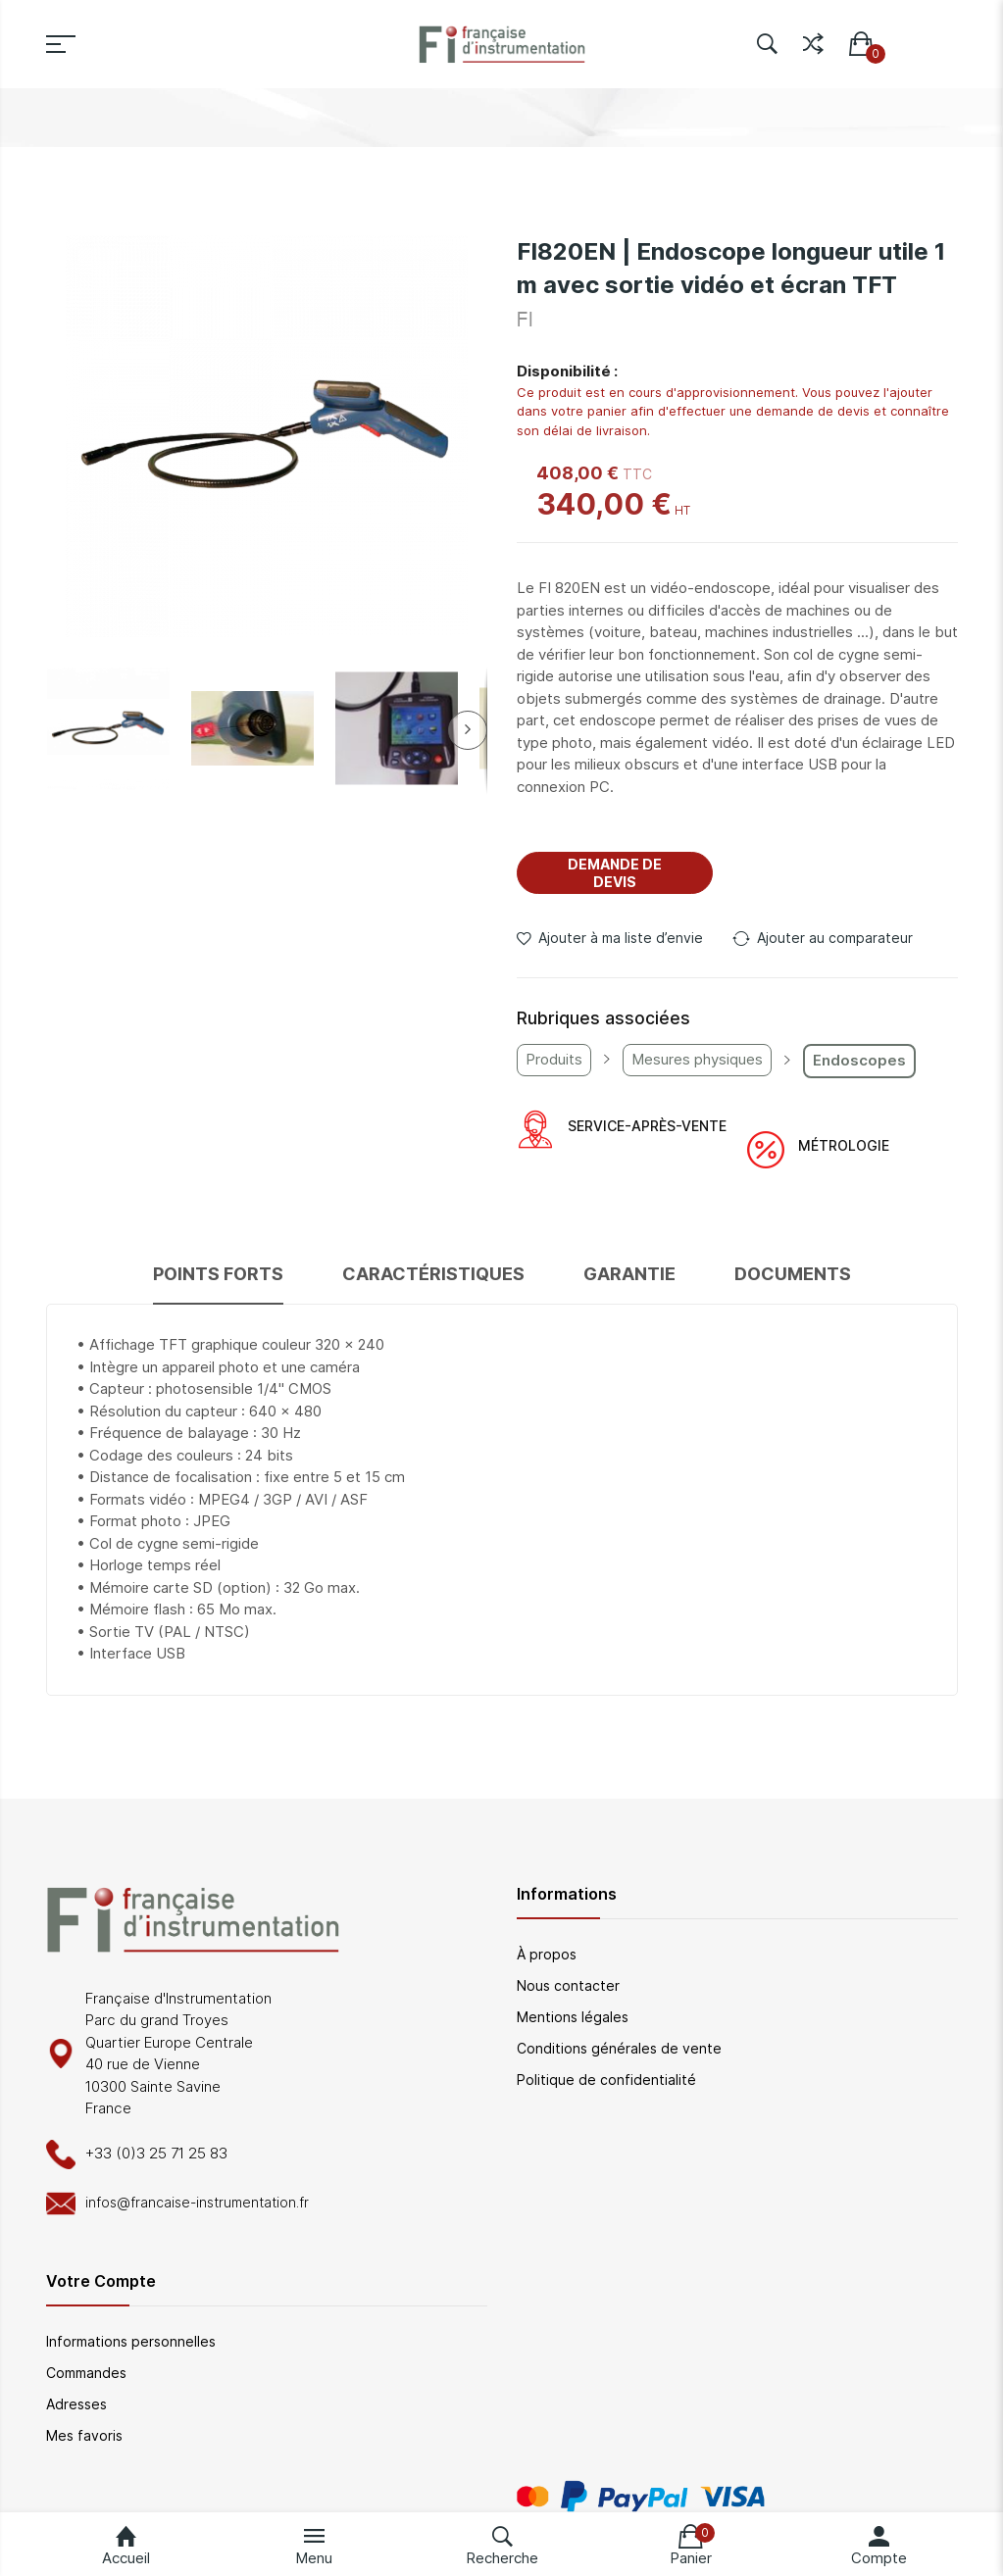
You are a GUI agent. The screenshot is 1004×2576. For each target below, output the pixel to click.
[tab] (218, 1283)
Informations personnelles (131, 2341)
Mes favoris (84, 2435)
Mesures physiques (697, 1059)
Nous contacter (568, 1985)
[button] (108, 729)
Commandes (86, 2372)
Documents (792, 1273)
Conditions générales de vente (619, 2048)
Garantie (629, 1273)
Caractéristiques (433, 1273)
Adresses (76, 2404)
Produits (554, 1059)
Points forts (218, 1273)
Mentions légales (572, 2016)
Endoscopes (859, 1060)
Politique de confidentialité (606, 2079)
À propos (547, 1954)
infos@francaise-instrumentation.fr (197, 2202)
